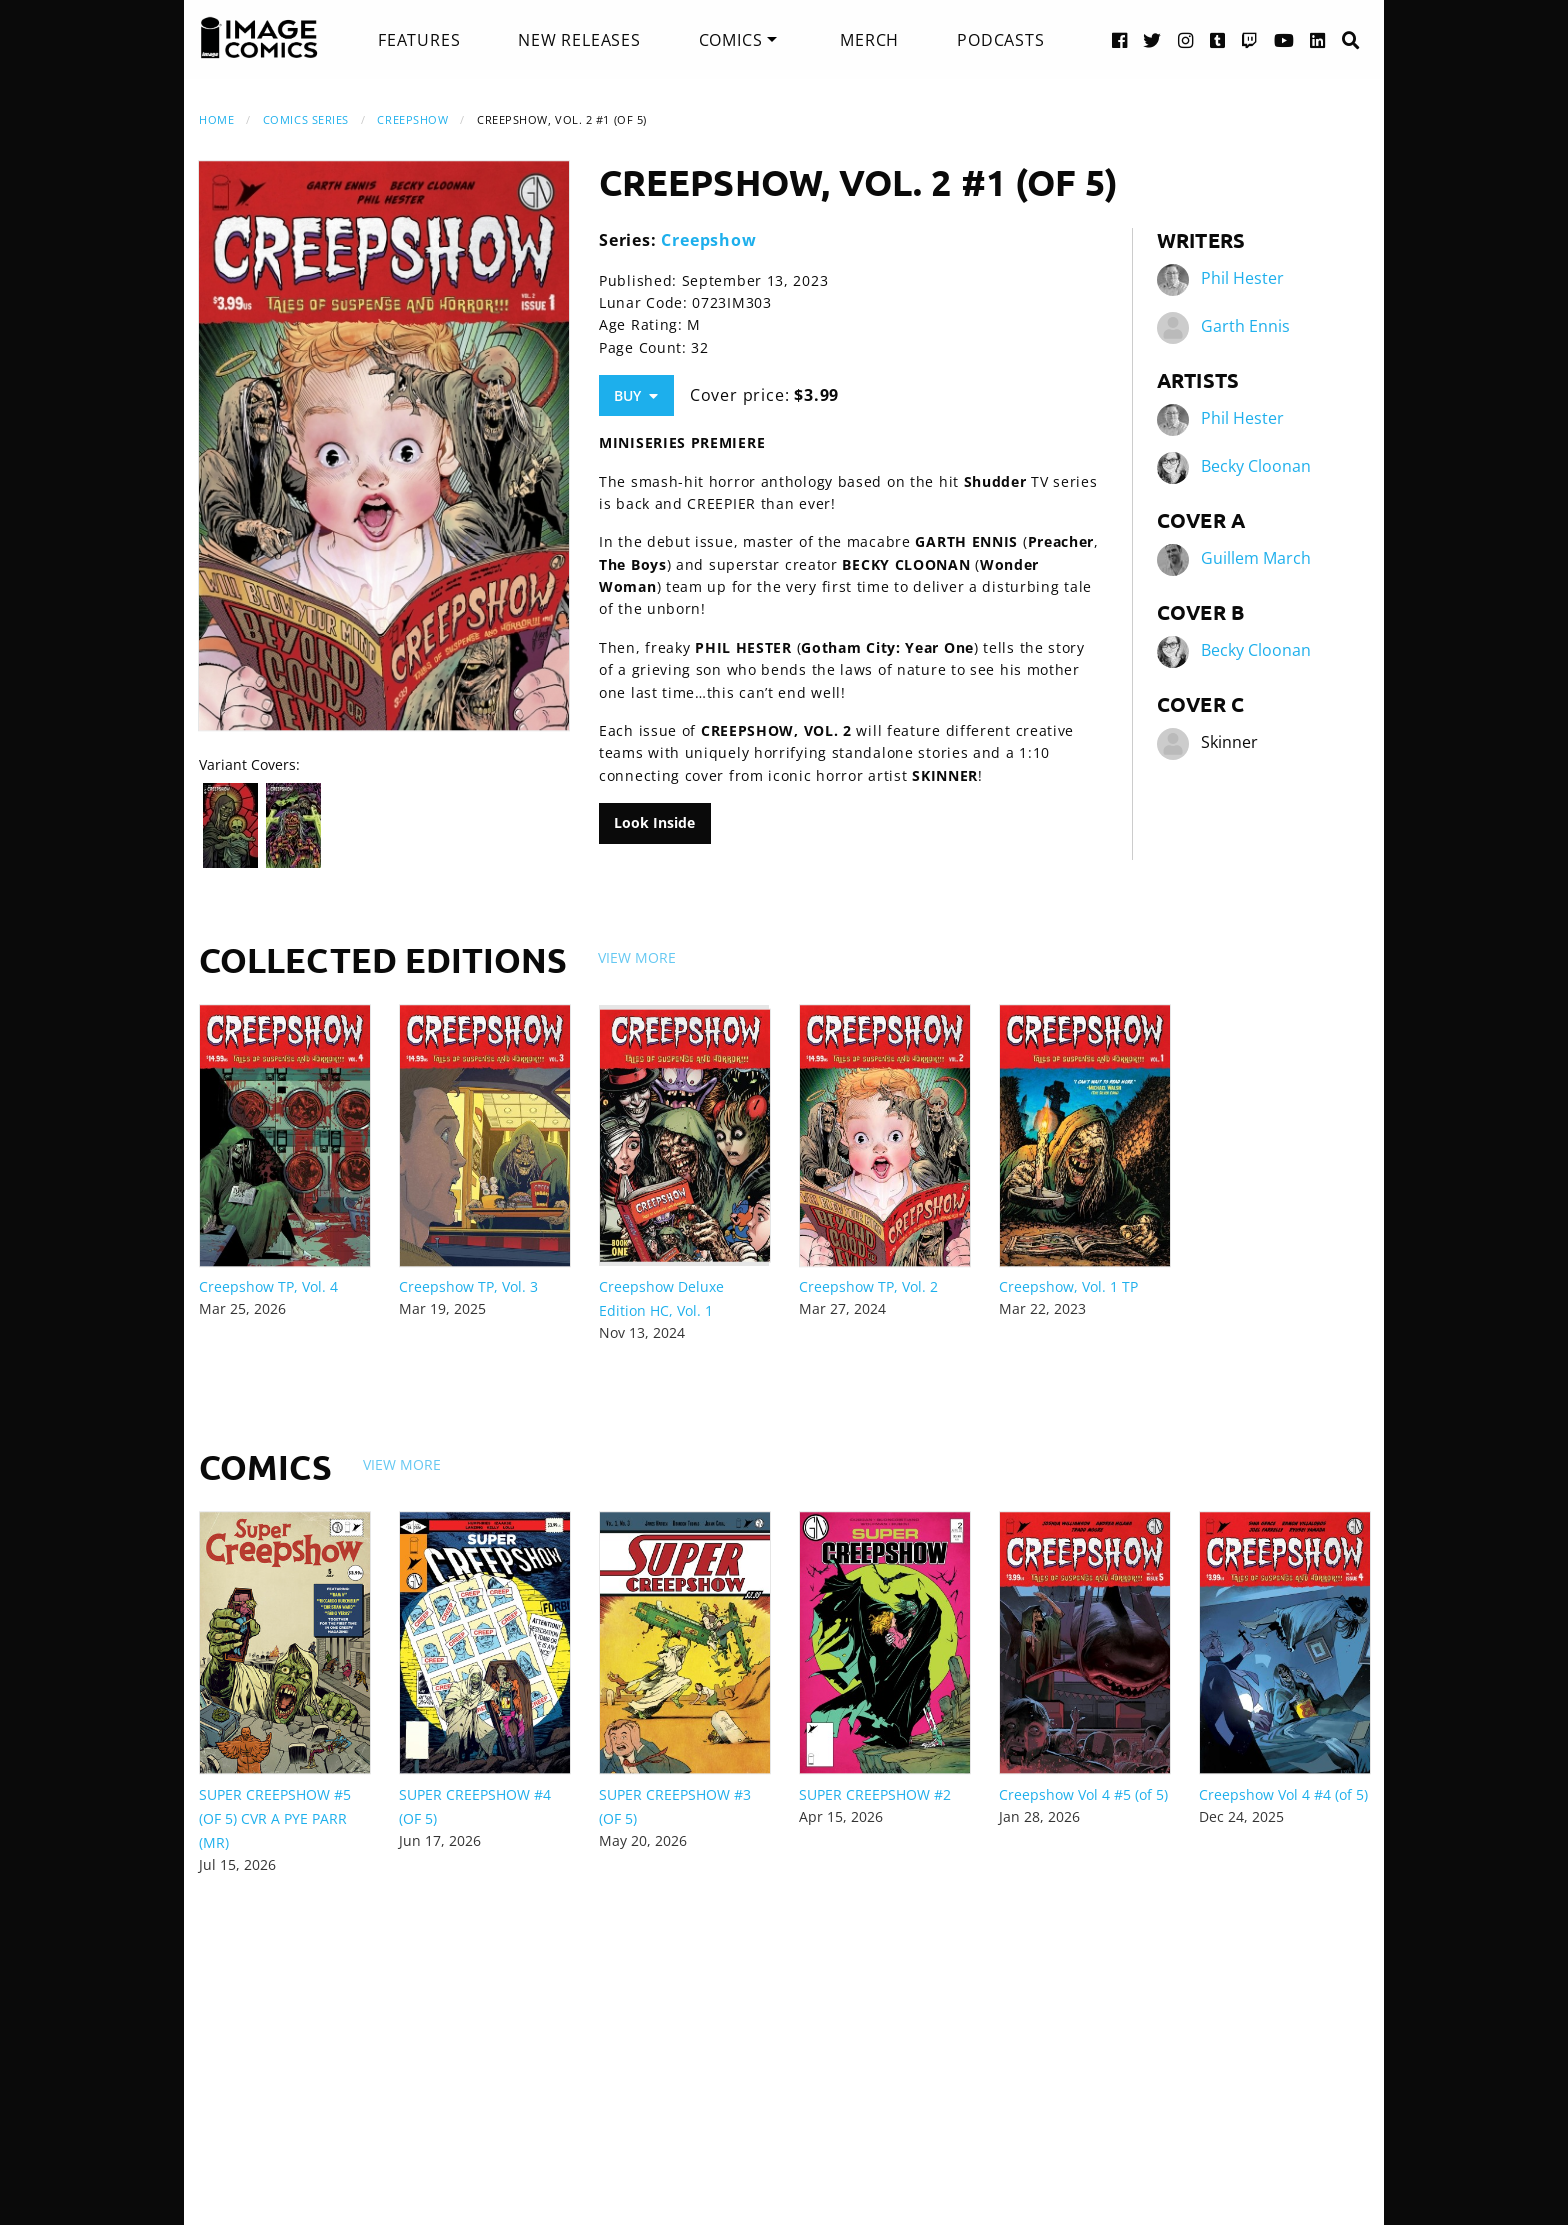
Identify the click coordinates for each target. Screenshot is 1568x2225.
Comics (731, 40)
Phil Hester (1242, 278)
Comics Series (306, 119)
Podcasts (1000, 40)
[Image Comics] (259, 38)
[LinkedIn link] (1318, 39)
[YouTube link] (1284, 39)
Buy (636, 395)
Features (419, 40)
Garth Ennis (1245, 326)
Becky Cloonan (1256, 466)
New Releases (579, 40)
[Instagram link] (1186, 39)
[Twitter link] (1152, 39)
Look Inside (654, 822)
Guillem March (1256, 558)
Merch (869, 40)
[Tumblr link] (1218, 39)
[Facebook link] (1120, 39)
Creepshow (412, 119)
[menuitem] (419, 40)
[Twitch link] (1250, 39)
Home (216, 119)
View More (637, 957)
